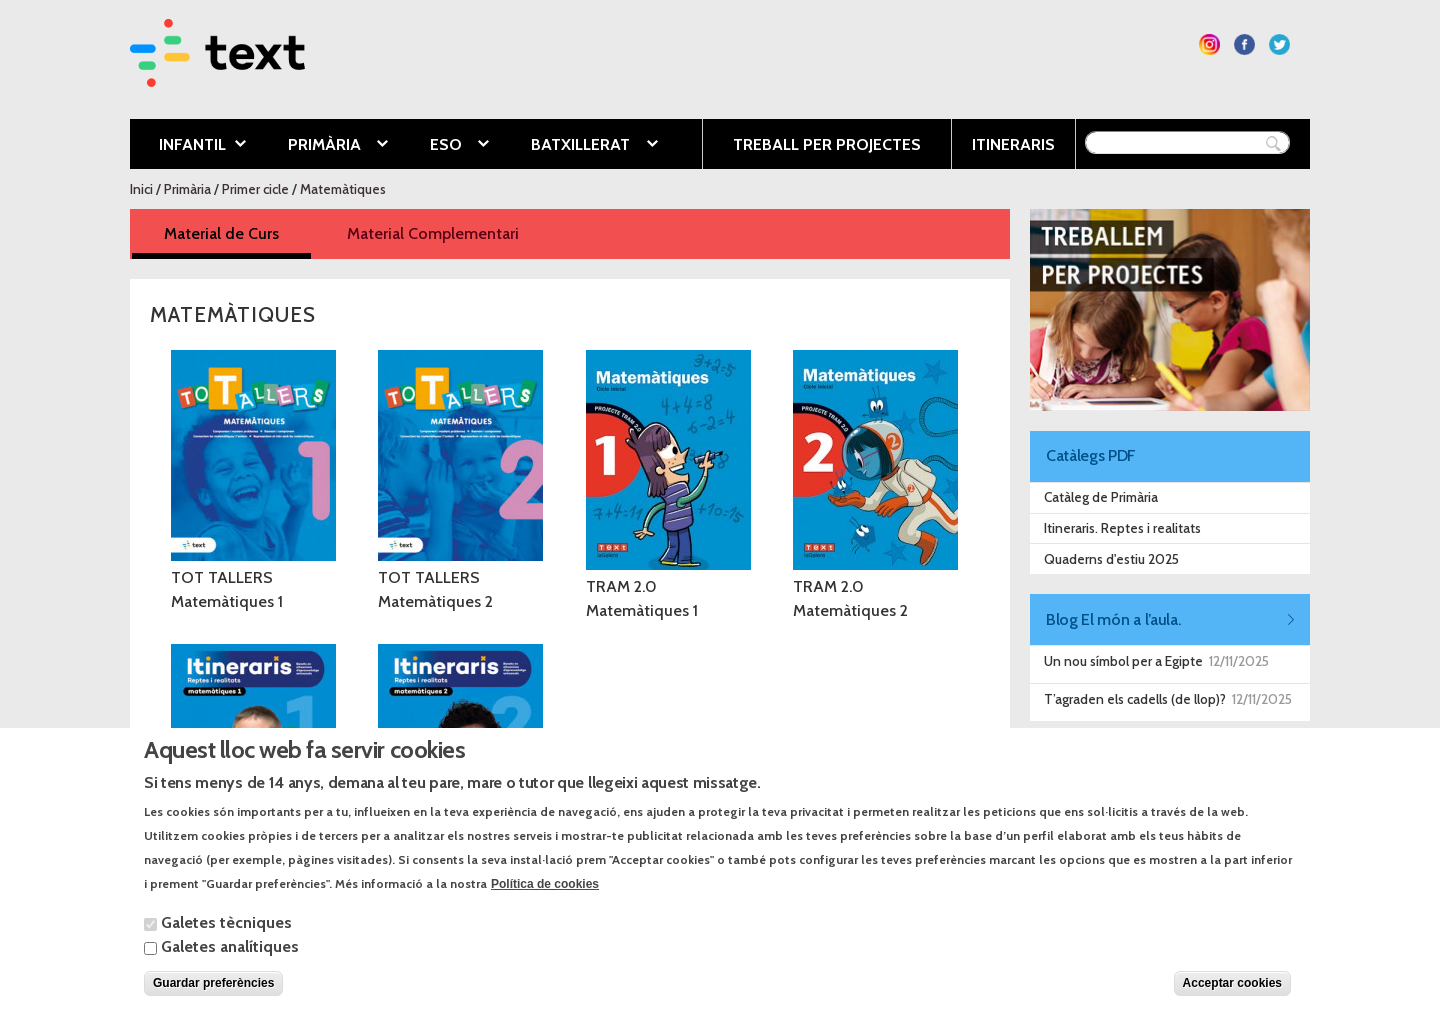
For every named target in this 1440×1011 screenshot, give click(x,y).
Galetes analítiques (230, 965)
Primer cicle (255, 189)
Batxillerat (579, 146)
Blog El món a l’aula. (1113, 619)
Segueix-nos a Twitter (1279, 44)
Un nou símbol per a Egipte (1123, 661)
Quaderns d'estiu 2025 (1111, 559)
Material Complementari (433, 233)
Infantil (188, 146)
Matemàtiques (343, 189)
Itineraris (1013, 144)
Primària (323, 146)
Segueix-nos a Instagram (1209, 44)
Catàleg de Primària (1101, 497)
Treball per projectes (827, 144)
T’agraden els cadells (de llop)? (1135, 699)
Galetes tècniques (226, 941)
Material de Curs (237, 232)
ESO (444, 146)
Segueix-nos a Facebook (1244, 44)
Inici (141, 189)
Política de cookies (545, 903)
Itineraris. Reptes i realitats (1122, 528)
